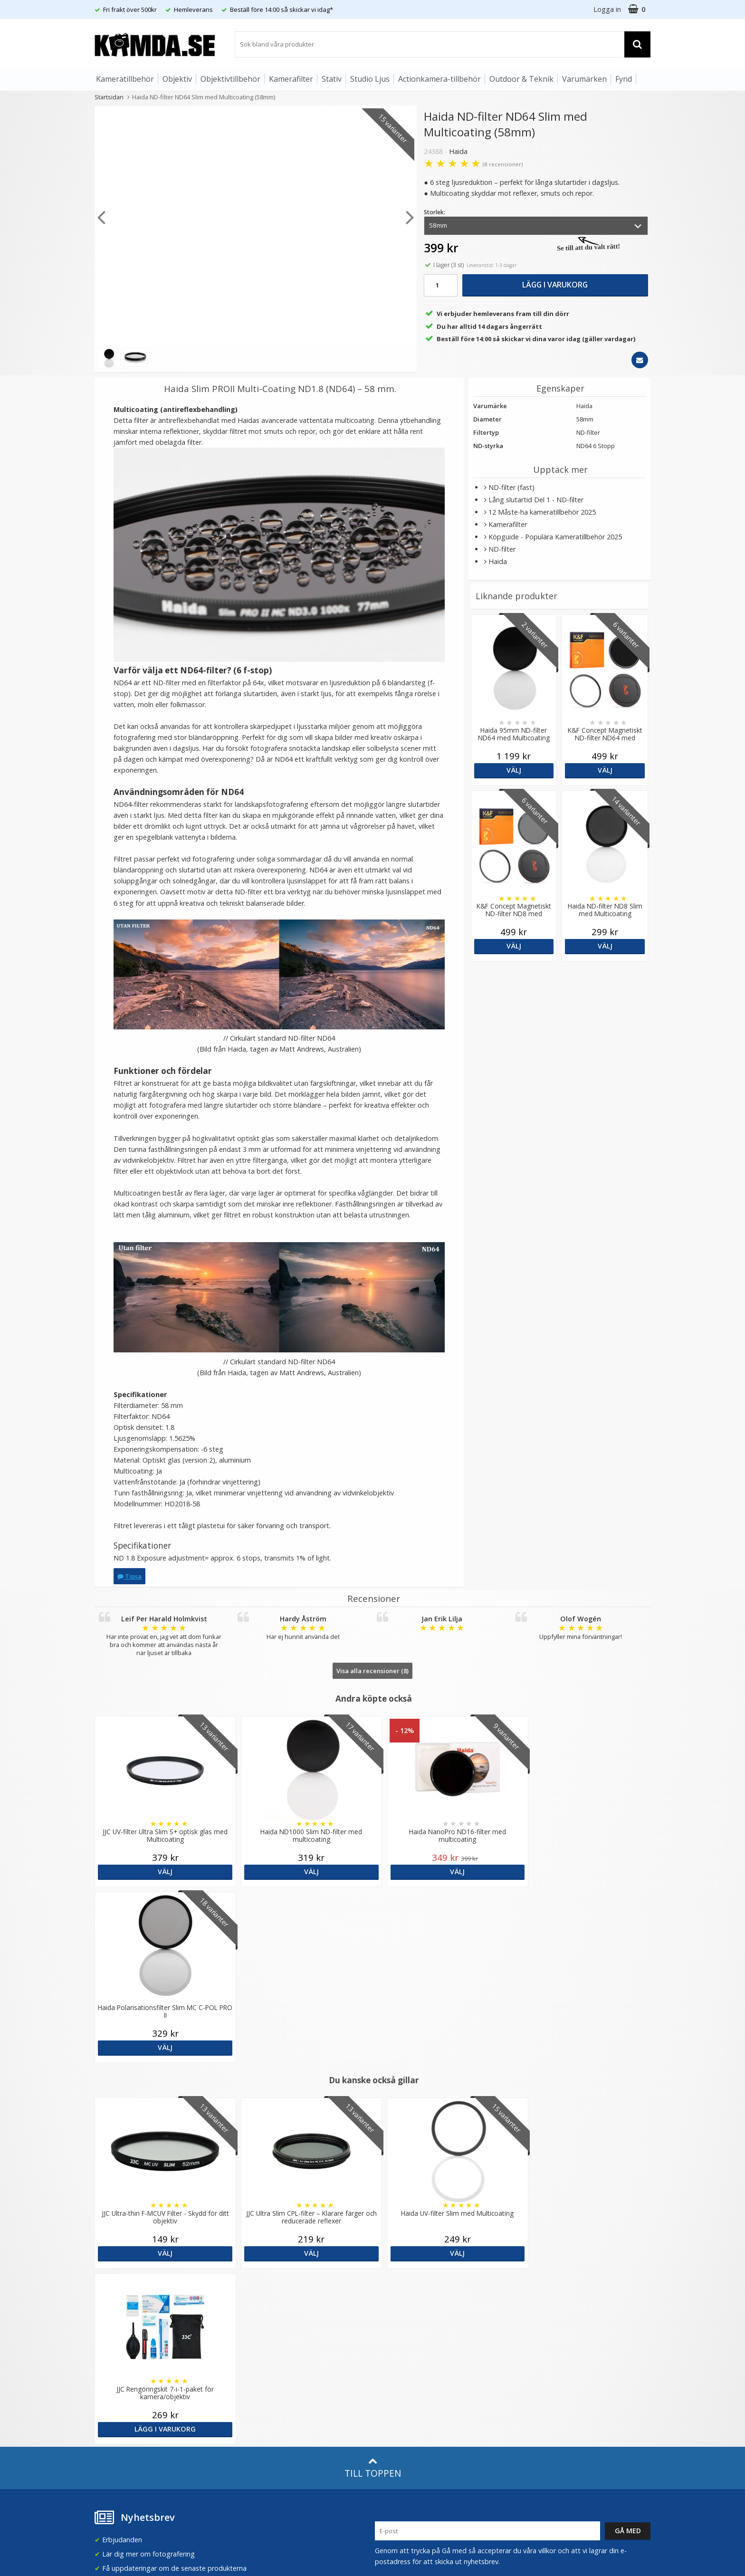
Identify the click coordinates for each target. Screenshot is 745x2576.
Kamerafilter (291, 79)
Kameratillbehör (125, 79)
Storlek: (434, 212)
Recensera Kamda (263, 2308)
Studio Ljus (370, 79)
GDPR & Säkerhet (262, 2322)
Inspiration (251, 2392)
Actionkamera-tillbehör (439, 79)
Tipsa (129, 1576)
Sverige (536, 2285)
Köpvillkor (109, 2381)
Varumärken (584, 79)
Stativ (332, 79)
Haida (458, 151)
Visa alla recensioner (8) (372, 1670)
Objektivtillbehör (230, 79)
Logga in (607, 9)
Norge (534, 2309)
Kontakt (106, 2410)
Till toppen (372, 2116)
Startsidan (109, 97)
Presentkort (112, 2425)
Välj (513, 770)
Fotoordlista (254, 2378)
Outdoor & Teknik (521, 79)
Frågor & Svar (114, 2367)
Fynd (623, 79)
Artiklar (246, 2363)
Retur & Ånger (115, 2396)
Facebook (390, 2382)
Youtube (388, 2397)
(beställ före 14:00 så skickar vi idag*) (433, 2318)
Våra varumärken (261, 2293)
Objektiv (177, 79)
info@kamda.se (119, 2275)
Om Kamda (252, 2279)
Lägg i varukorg (555, 284)
